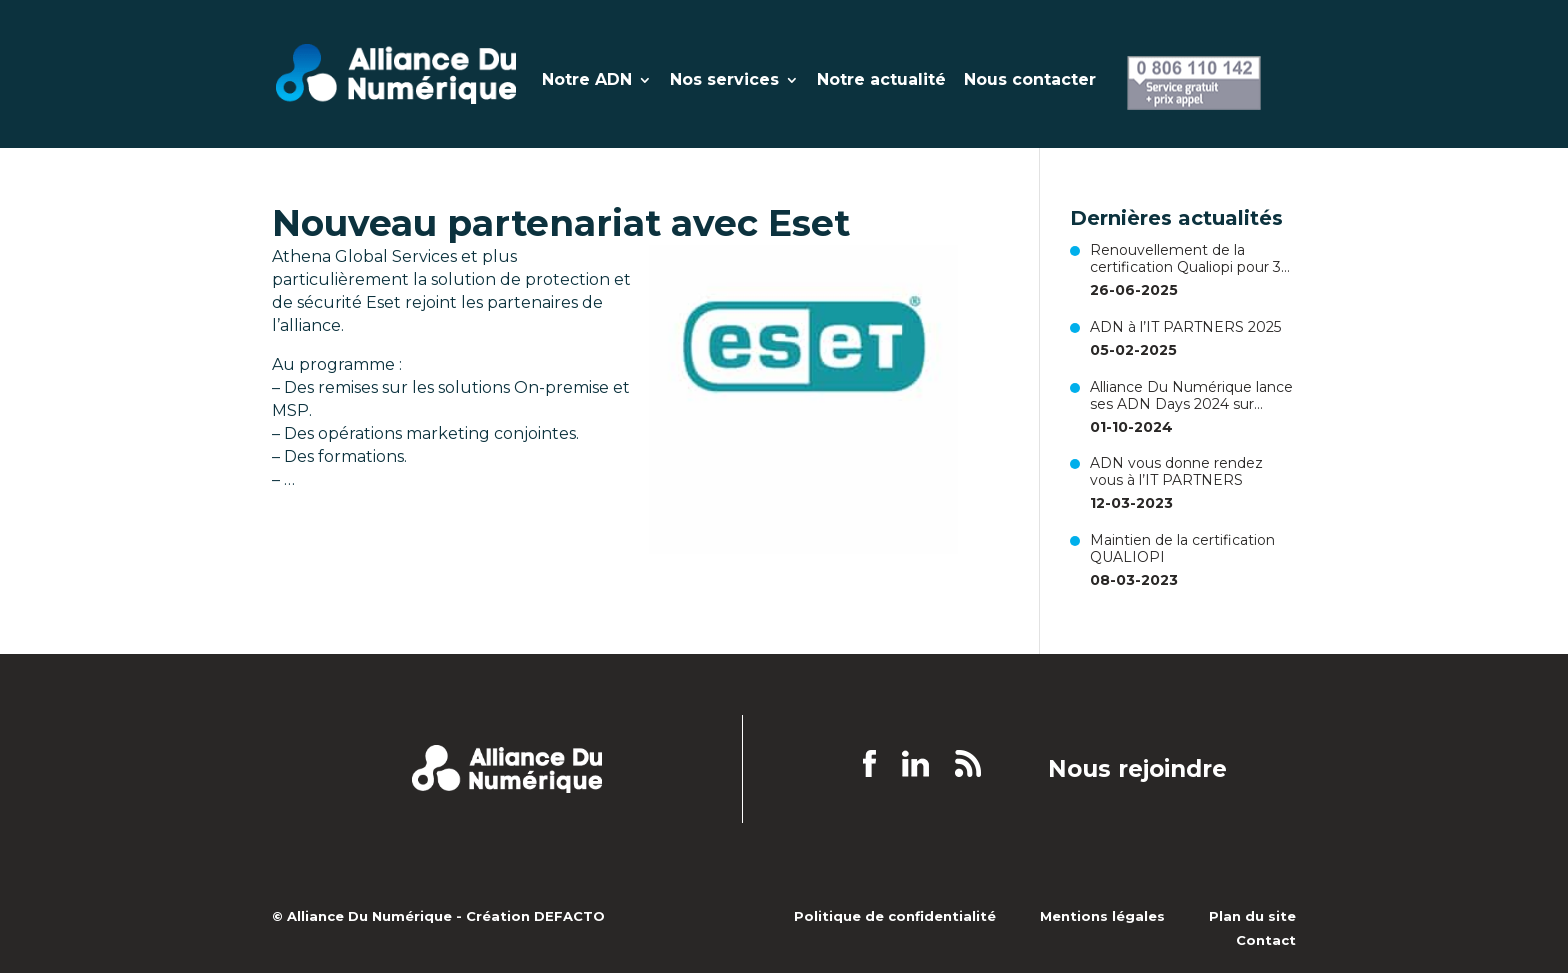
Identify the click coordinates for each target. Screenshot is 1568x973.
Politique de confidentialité (895, 916)
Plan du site (1252, 916)
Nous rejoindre (1137, 770)
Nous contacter (1030, 81)
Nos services (724, 81)
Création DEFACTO (535, 916)
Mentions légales (1102, 916)
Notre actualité (881, 81)
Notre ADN (587, 81)
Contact (1266, 940)
